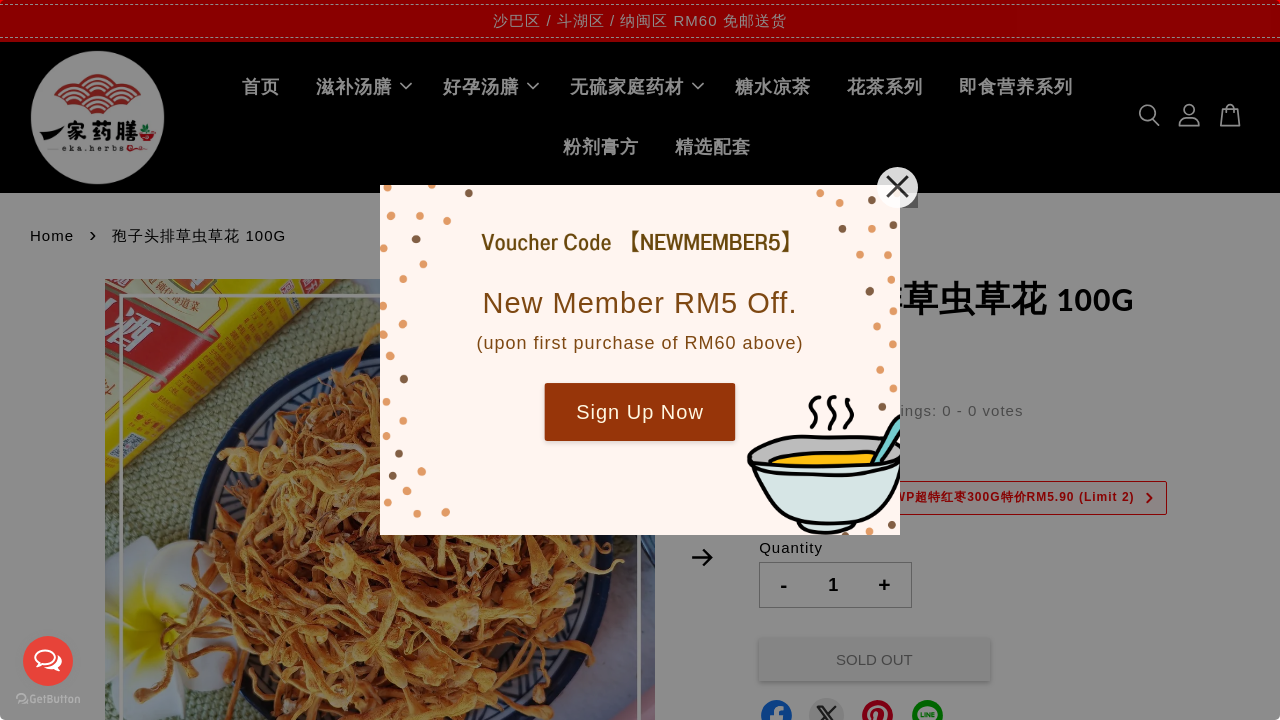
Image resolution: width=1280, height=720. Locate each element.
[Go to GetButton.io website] (48, 699)
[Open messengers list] (48, 661)
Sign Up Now (640, 412)
